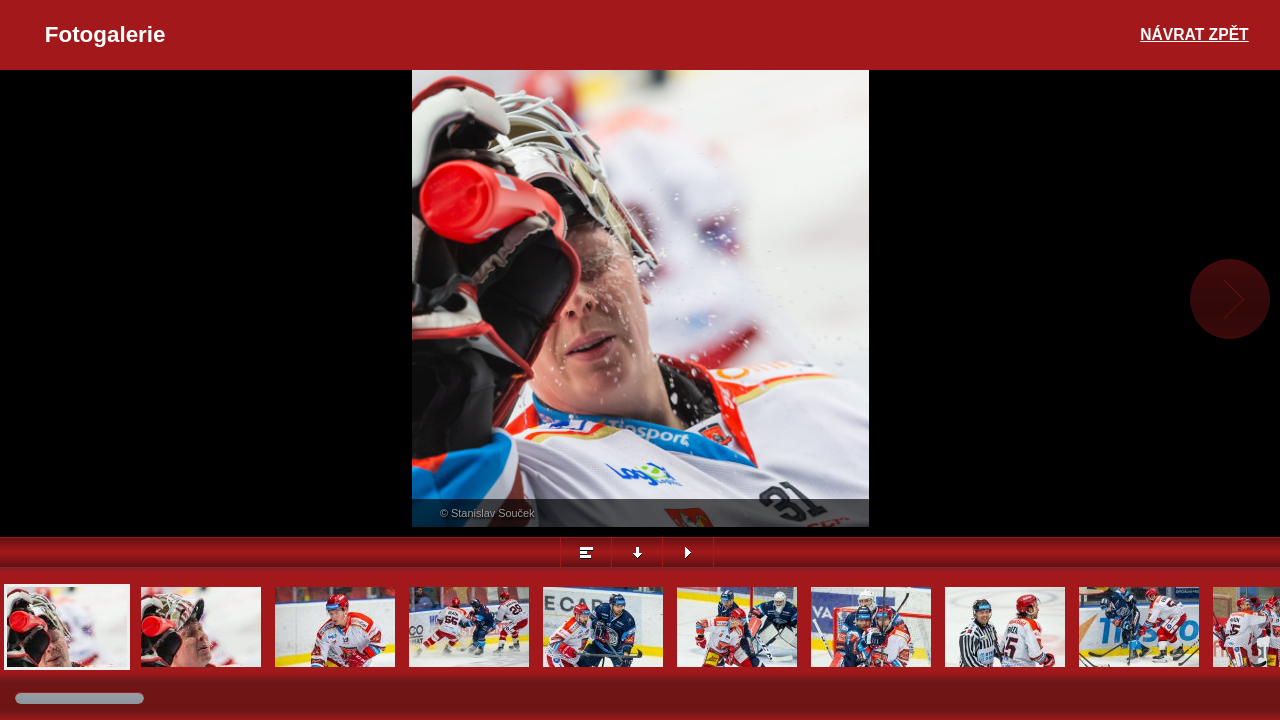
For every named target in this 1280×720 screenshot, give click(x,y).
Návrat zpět (1194, 34)
